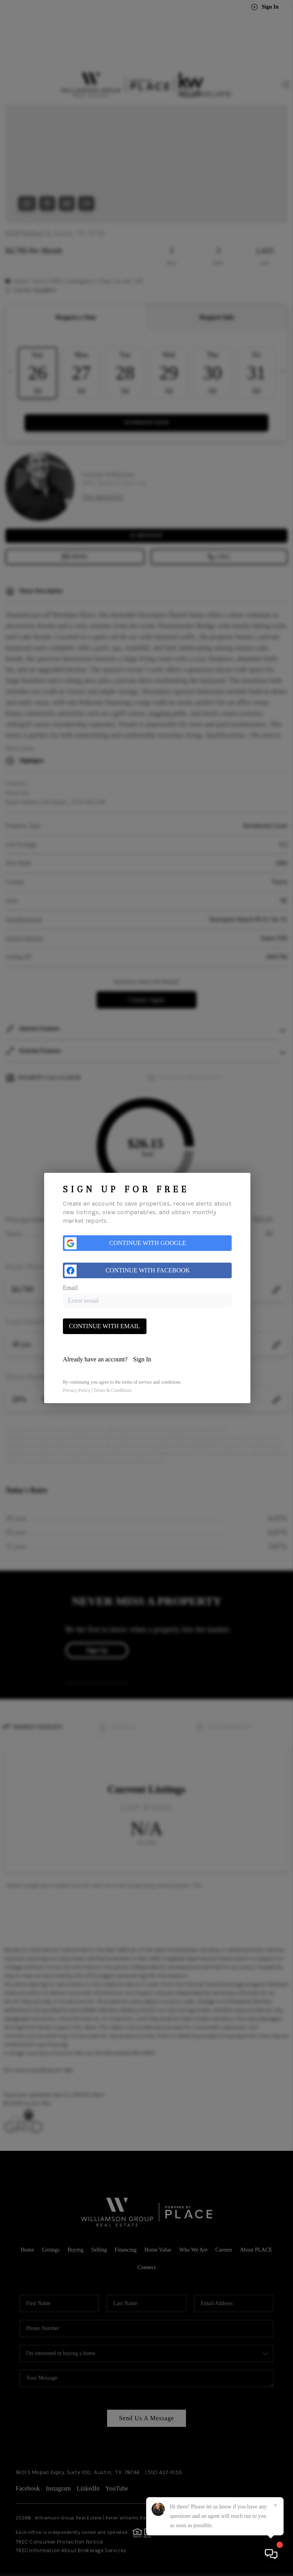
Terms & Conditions (112, 1390)
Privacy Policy (76, 1390)
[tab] (147, 1359)
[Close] (275, 2505)
